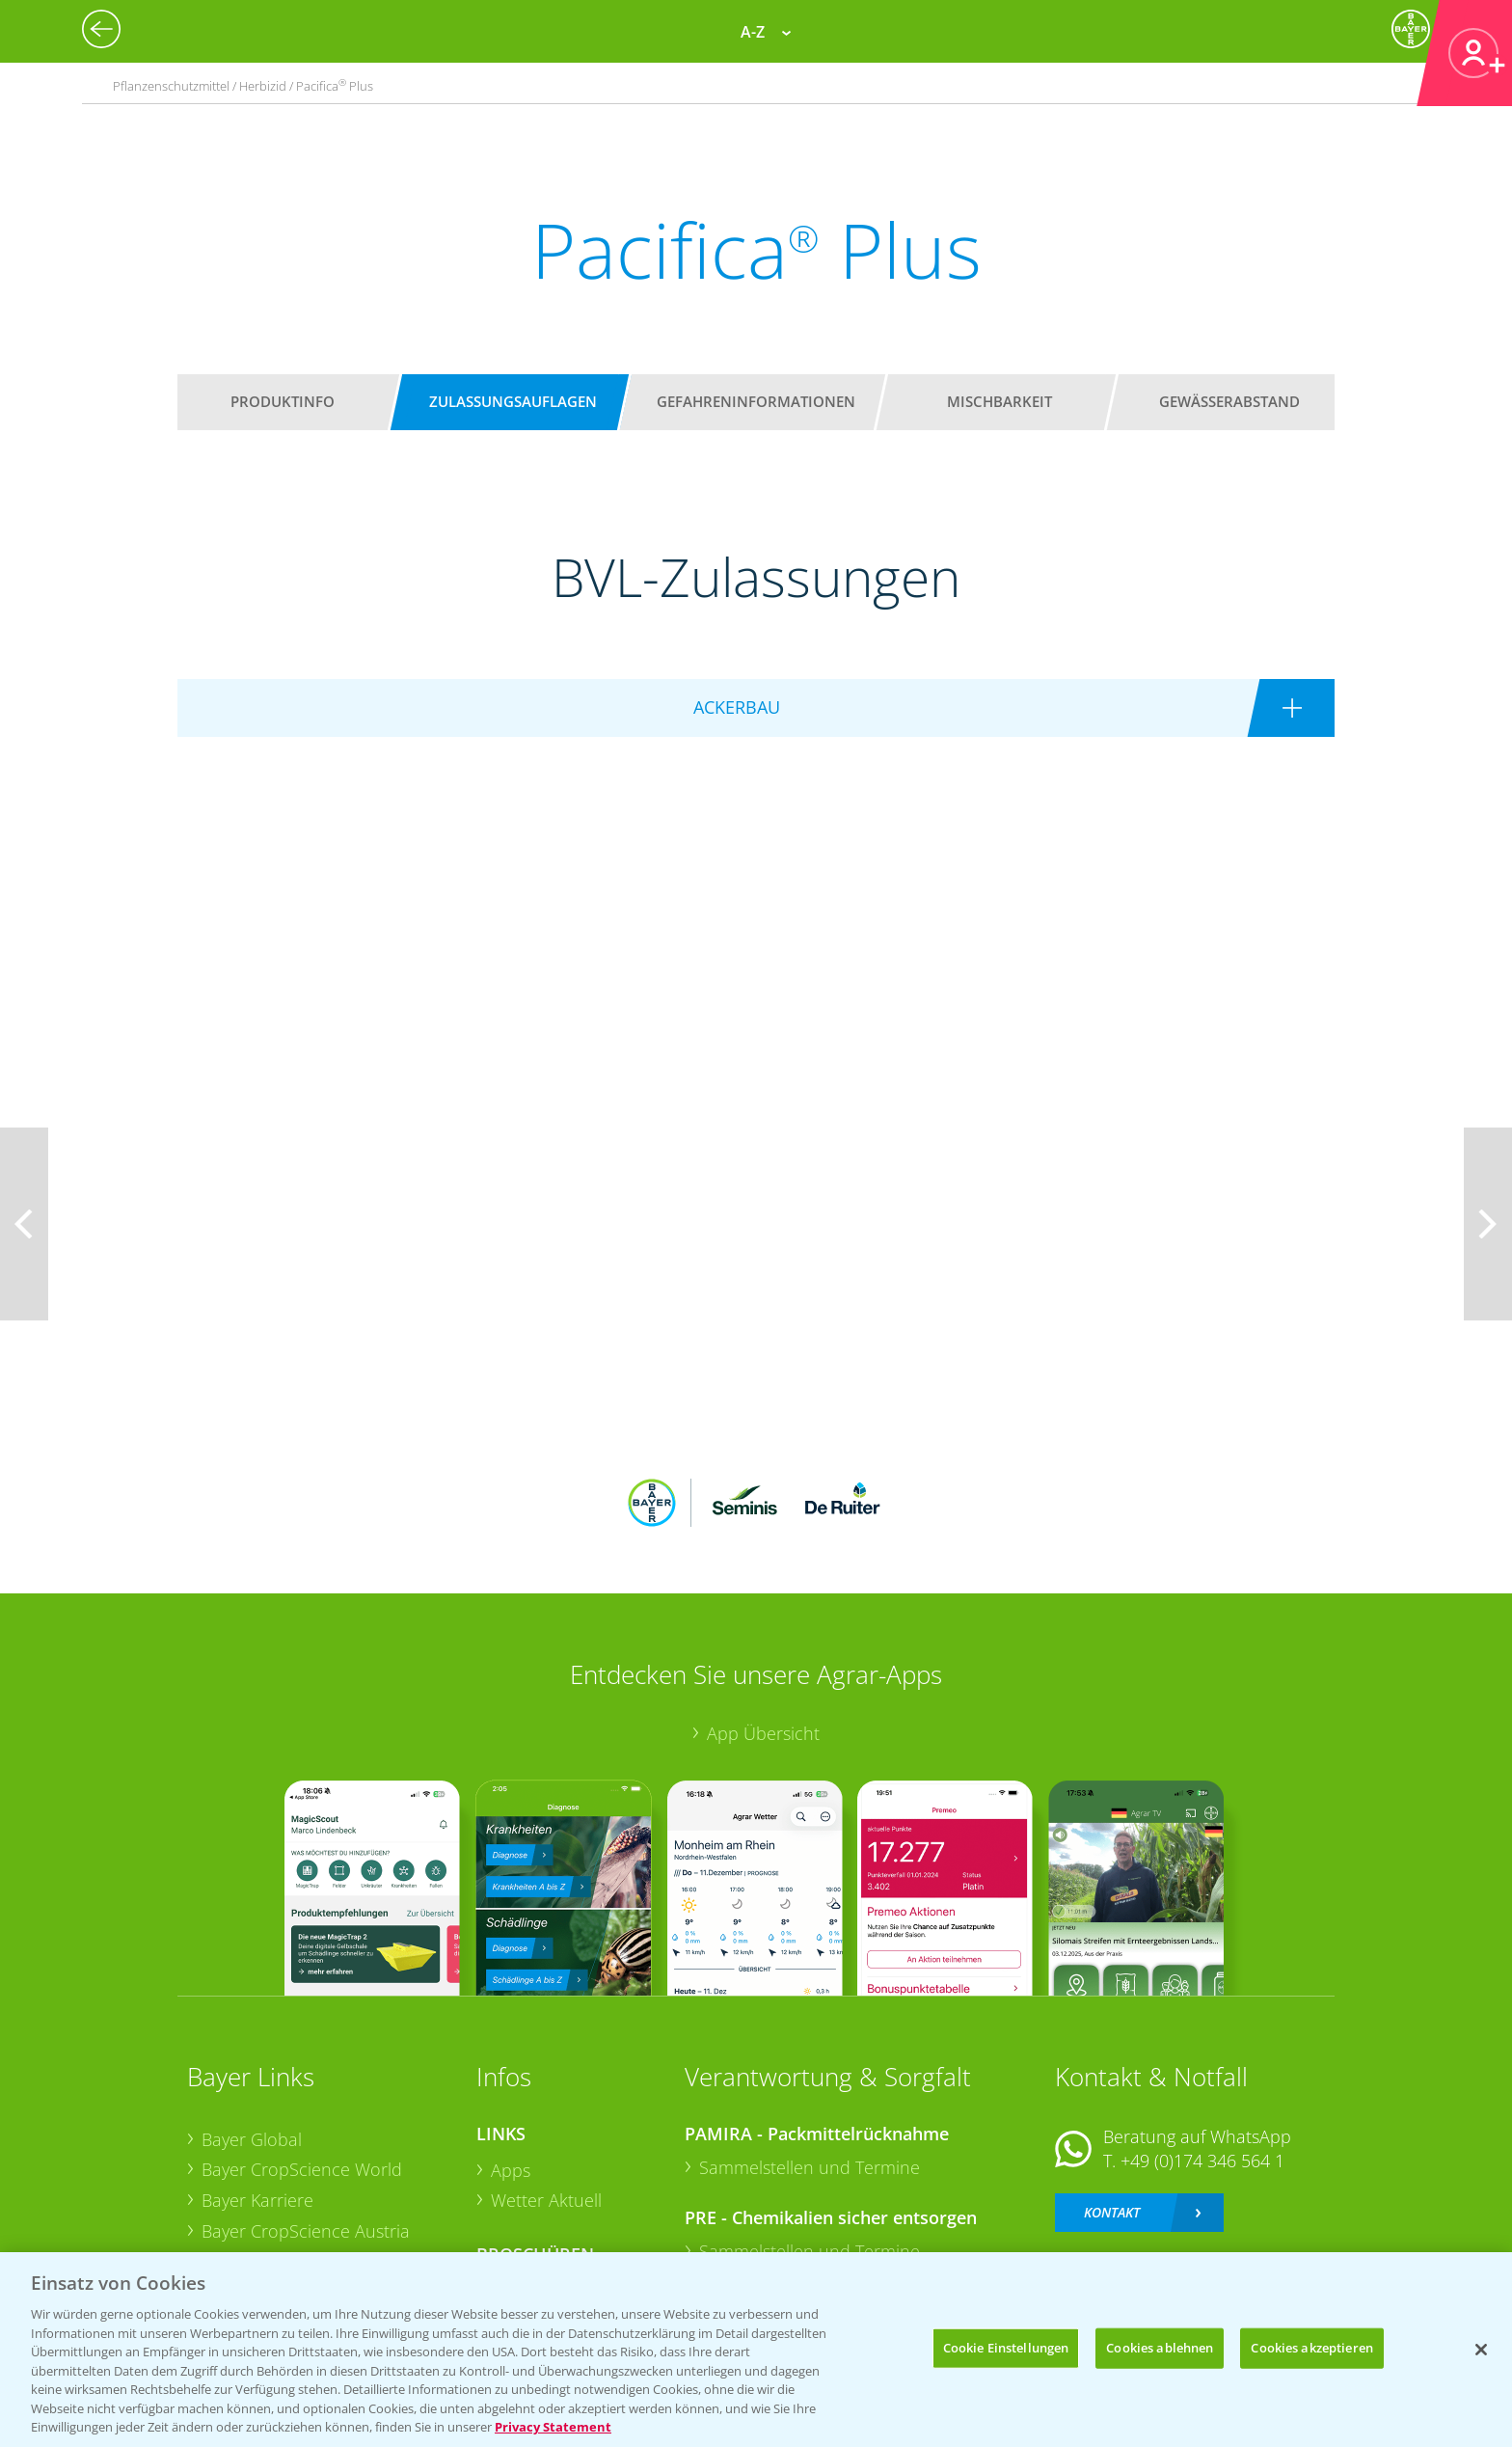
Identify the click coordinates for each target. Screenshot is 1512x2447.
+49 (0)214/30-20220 (1201, 2170)
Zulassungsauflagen (513, 401)
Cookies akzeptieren (1311, 2347)
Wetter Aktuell (546, 2073)
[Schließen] (1481, 2349)
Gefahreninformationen (756, 401)
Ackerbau (528, 2163)
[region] (756, 2349)
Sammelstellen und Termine (809, 2040)
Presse (228, 2165)
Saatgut (521, 2194)
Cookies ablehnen (1159, 2347)
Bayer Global (252, 2012)
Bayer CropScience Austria (306, 2103)
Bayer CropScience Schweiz (310, 2134)
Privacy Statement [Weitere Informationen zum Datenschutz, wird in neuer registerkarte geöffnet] (553, 2426)
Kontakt (1112, 2086)
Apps (510, 2042)
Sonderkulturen (553, 2225)
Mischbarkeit (999, 401)
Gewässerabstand (1229, 401)
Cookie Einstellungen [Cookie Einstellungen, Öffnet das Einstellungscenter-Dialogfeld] (1006, 2347)
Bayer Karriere (257, 2073)
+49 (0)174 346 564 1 (1202, 2034)
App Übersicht (763, 1606)
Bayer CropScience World (302, 2042)
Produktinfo (282, 401)
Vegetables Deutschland (297, 2196)
